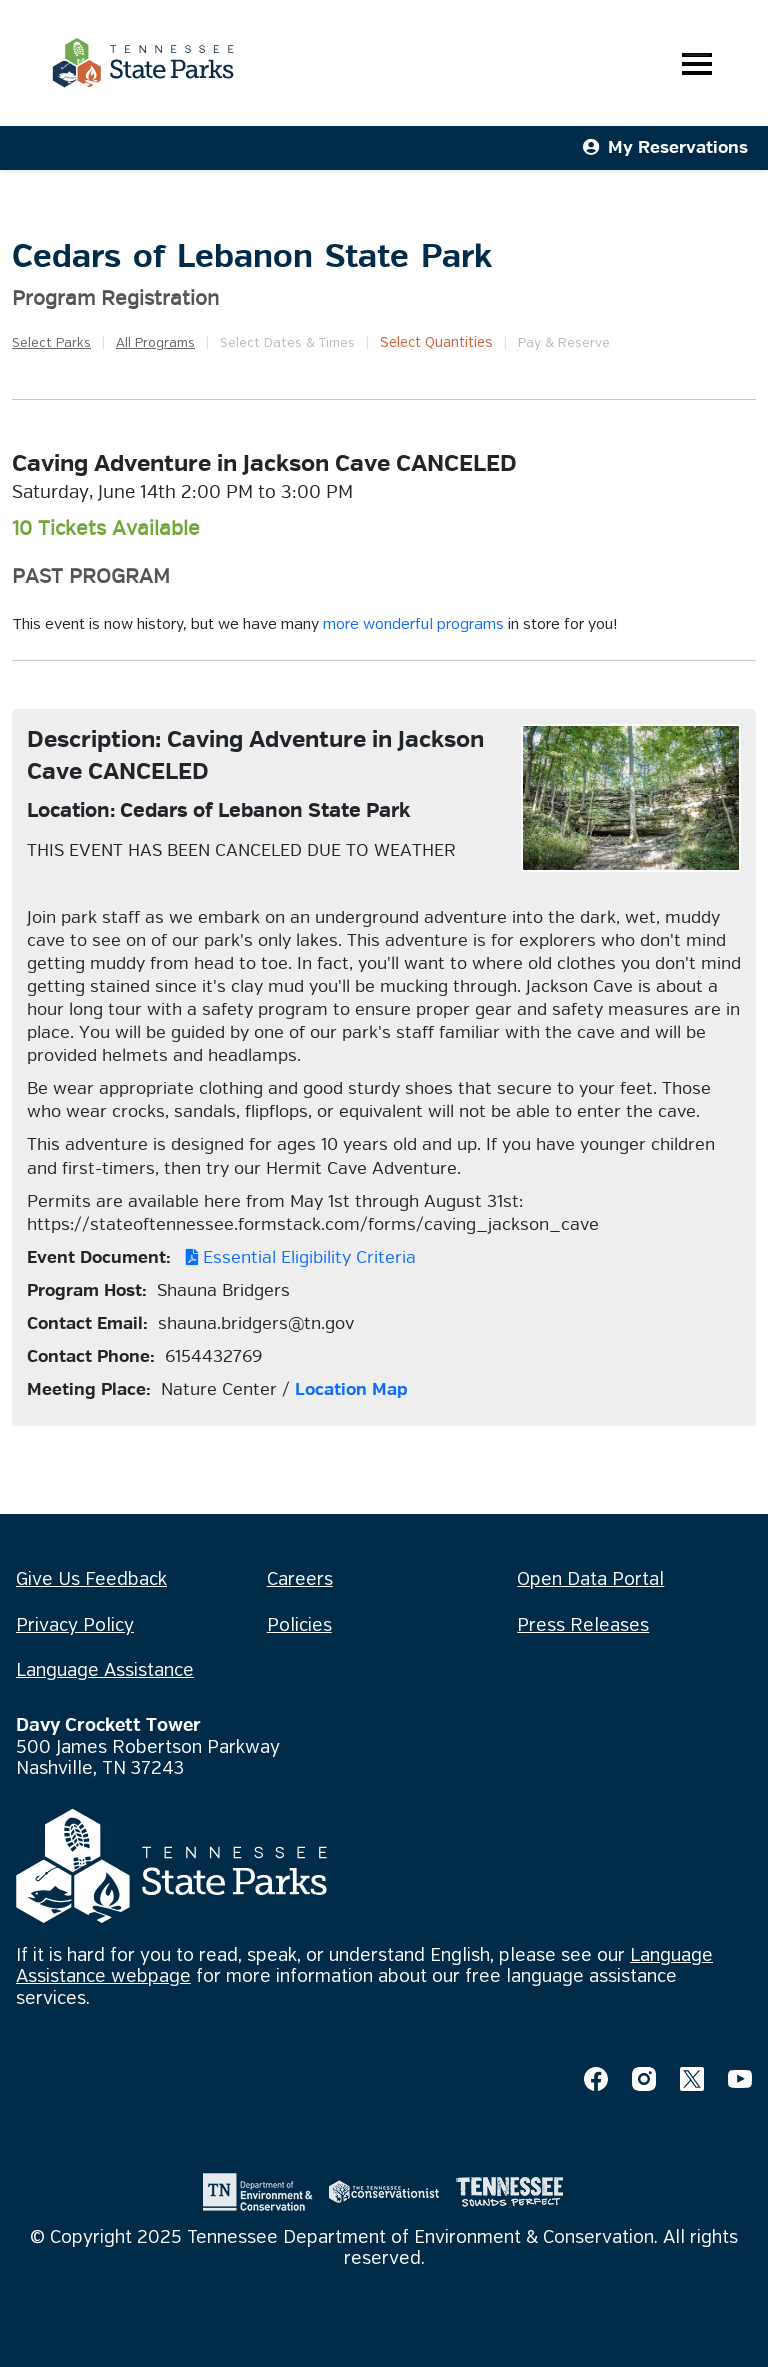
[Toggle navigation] (697, 63)
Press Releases (583, 1626)
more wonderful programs (413, 625)
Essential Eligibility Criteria (296, 1257)
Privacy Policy (75, 1626)
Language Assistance (105, 1671)
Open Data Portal (590, 1580)
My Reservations (665, 147)
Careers (300, 1580)
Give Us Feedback (91, 1580)
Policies (299, 1626)
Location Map (351, 1389)
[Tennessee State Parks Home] (143, 63)
